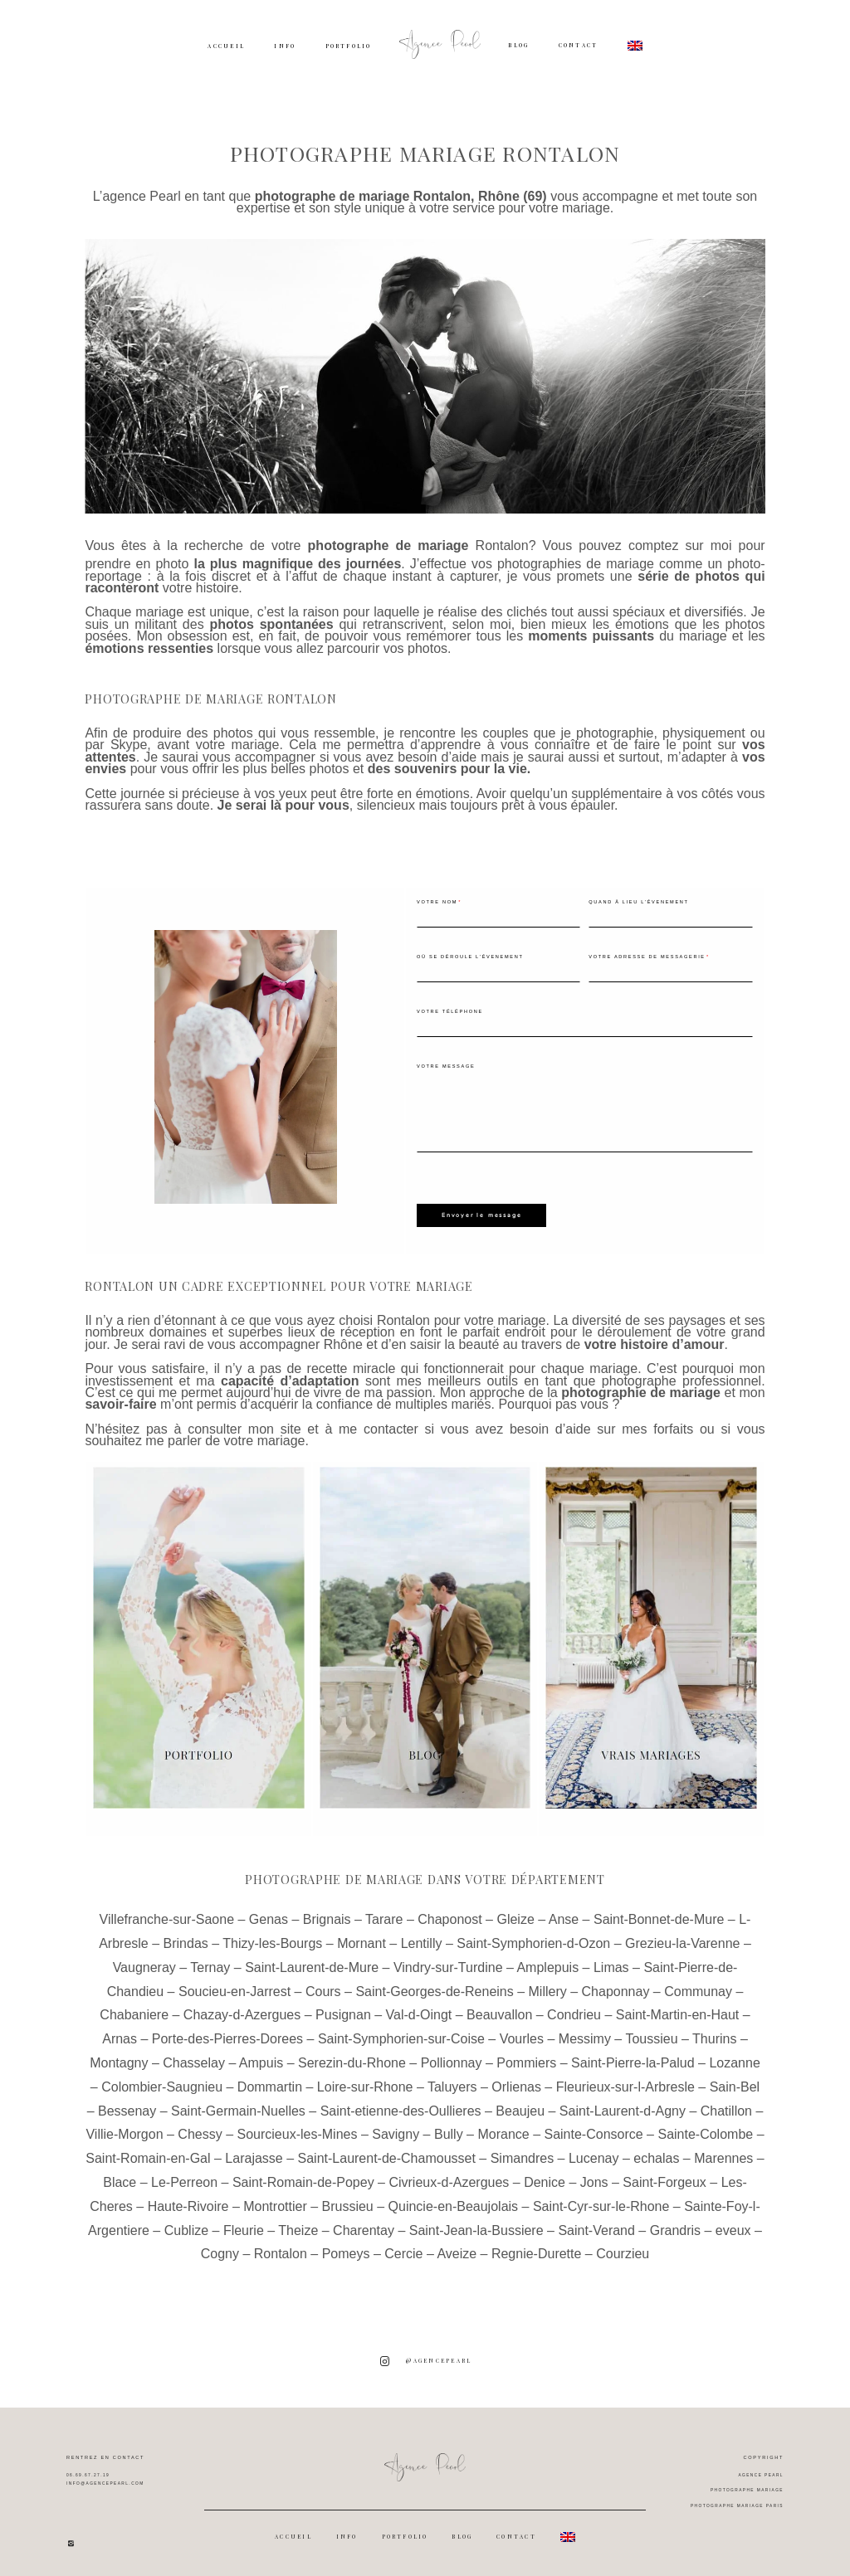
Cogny (220, 2249)
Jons (594, 2178)
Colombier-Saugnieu (161, 2083)
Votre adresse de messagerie (647, 956)
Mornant (361, 1939)
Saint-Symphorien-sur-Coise (401, 2035)
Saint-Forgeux (664, 2178)
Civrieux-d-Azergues (448, 2178)
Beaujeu (520, 2107)
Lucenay (594, 2154)
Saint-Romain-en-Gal (147, 2154)
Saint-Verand (596, 2226)
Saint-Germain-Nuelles (238, 2107)
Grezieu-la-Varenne (682, 1939)
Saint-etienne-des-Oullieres (400, 2107)
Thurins (714, 2035)
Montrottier (274, 2202)
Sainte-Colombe (705, 2130)
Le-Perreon (184, 2178)
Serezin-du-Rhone (352, 2059)
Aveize (456, 2249)
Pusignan (343, 2011)
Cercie (403, 2249)
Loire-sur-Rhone (365, 2083)
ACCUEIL (226, 46)
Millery (548, 1987)
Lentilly (421, 1939)
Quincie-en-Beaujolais (453, 2202)
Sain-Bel (735, 2083)
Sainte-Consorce (593, 2130)
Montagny (119, 2059)
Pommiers (526, 2059)
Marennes (723, 2154)
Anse (564, 1915)
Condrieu (574, 2011)
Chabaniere (134, 2011)
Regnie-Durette (536, 2249)
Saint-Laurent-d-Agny (622, 2107)
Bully (448, 2130)
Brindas (186, 1939)
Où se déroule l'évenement (470, 956)
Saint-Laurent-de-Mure (312, 1963)
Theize (298, 2226)
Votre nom (437, 901)
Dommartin (269, 2083)
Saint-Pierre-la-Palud (633, 2059)
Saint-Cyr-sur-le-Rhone (601, 2202)
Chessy (200, 2130)
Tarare (384, 1915)
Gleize (515, 1915)
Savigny (395, 2130)
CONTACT (578, 45)
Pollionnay (451, 2059)
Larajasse (253, 2154)
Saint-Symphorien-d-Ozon (533, 1939)
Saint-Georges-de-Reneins (434, 1987)
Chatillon (726, 2107)
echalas (656, 2154)
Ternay (210, 1963)
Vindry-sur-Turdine (448, 1963)
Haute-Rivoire (188, 2202)
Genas (268, 1915)
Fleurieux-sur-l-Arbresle (625, 2083)
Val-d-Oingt (419, 2011)
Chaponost (449, 1915)
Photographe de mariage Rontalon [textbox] (210, 699)
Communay (698, 1987)
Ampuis (261, 2059)
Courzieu (622, 2249)
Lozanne (734, 2059)
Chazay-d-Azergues (241, 2011)
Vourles (522, 2035)
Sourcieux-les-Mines (297, 2130)
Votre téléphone (450, 1011)
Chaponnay (616, 1987)
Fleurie (243, 2226)
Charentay (363, 2226)
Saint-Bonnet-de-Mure (659, 1915)
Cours (323, 1987)
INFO (285, 46)
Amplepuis (547, 1963)
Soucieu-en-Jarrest (234, 1987)
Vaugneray (144, 1963)
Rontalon (502, 545)
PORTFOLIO (348, 46)
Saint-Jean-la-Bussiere (476, 2226)
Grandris (675, 2226)
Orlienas (516, 2083)
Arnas (119, 2035)
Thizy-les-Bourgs (272, 1939)
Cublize (186, 2226)
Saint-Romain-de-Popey (303, 2178)
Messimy (585, 2035)
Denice (544, 2178)
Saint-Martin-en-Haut (678, 2011)
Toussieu (651, 2035)
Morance (503, 2130)
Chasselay (194, 2059)
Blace (119, 2178)
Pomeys (346, 2249)
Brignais (327, 1915)
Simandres (522, 2154)
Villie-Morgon (124, 2130)
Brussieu (348, 2202)
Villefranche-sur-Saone (167, 1915)
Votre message (446, 1066)
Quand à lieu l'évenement (638, 901)
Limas (611, 1963)
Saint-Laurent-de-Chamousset (387, 2154)
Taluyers (452, 2083)
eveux (733, 2226)
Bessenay (127, 2107)
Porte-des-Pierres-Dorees (227, 2035)
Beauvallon (499, 2011)
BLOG (518, 45)
